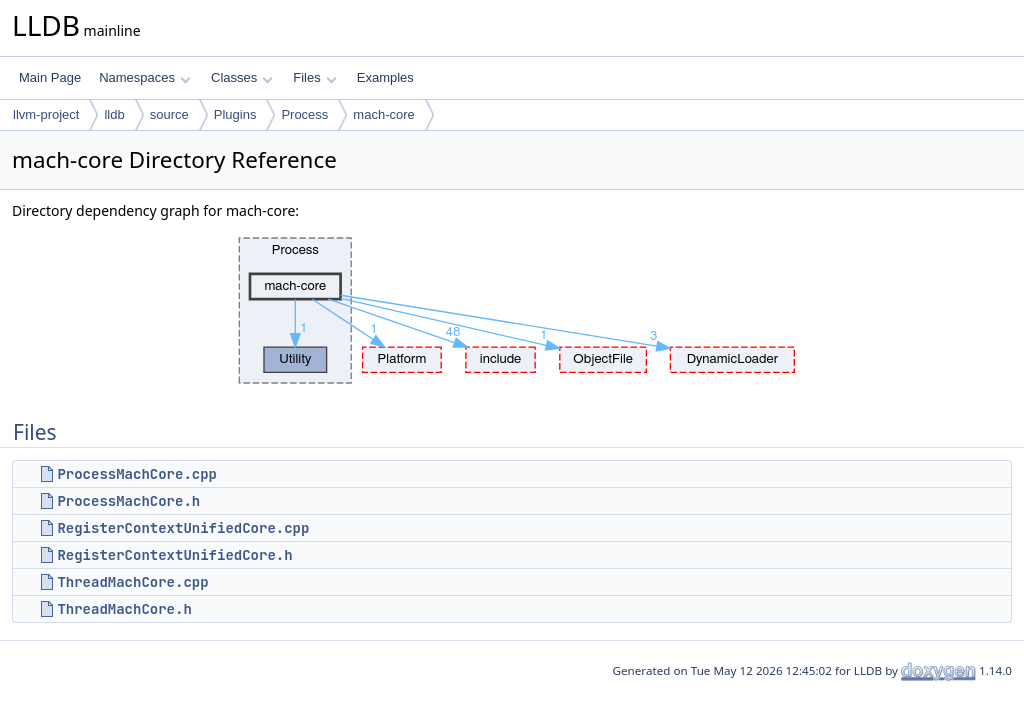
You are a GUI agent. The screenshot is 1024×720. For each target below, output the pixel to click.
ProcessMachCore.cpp (137, 474)
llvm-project (46, 114)
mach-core (383, 114)
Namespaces (144, 77)
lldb (114, 114)
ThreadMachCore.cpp (132, 582)
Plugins (235, 114)
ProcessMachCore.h (128, 501)
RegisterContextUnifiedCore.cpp (183, 528)
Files (314, 77)
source (169, 114)
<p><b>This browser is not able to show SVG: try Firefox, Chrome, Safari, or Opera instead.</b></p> (512, 311)
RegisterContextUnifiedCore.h (174, 555)
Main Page (50, 77)
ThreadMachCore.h (124, 609)
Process (304, 114)
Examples (385, 77)
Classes (242, 77)
